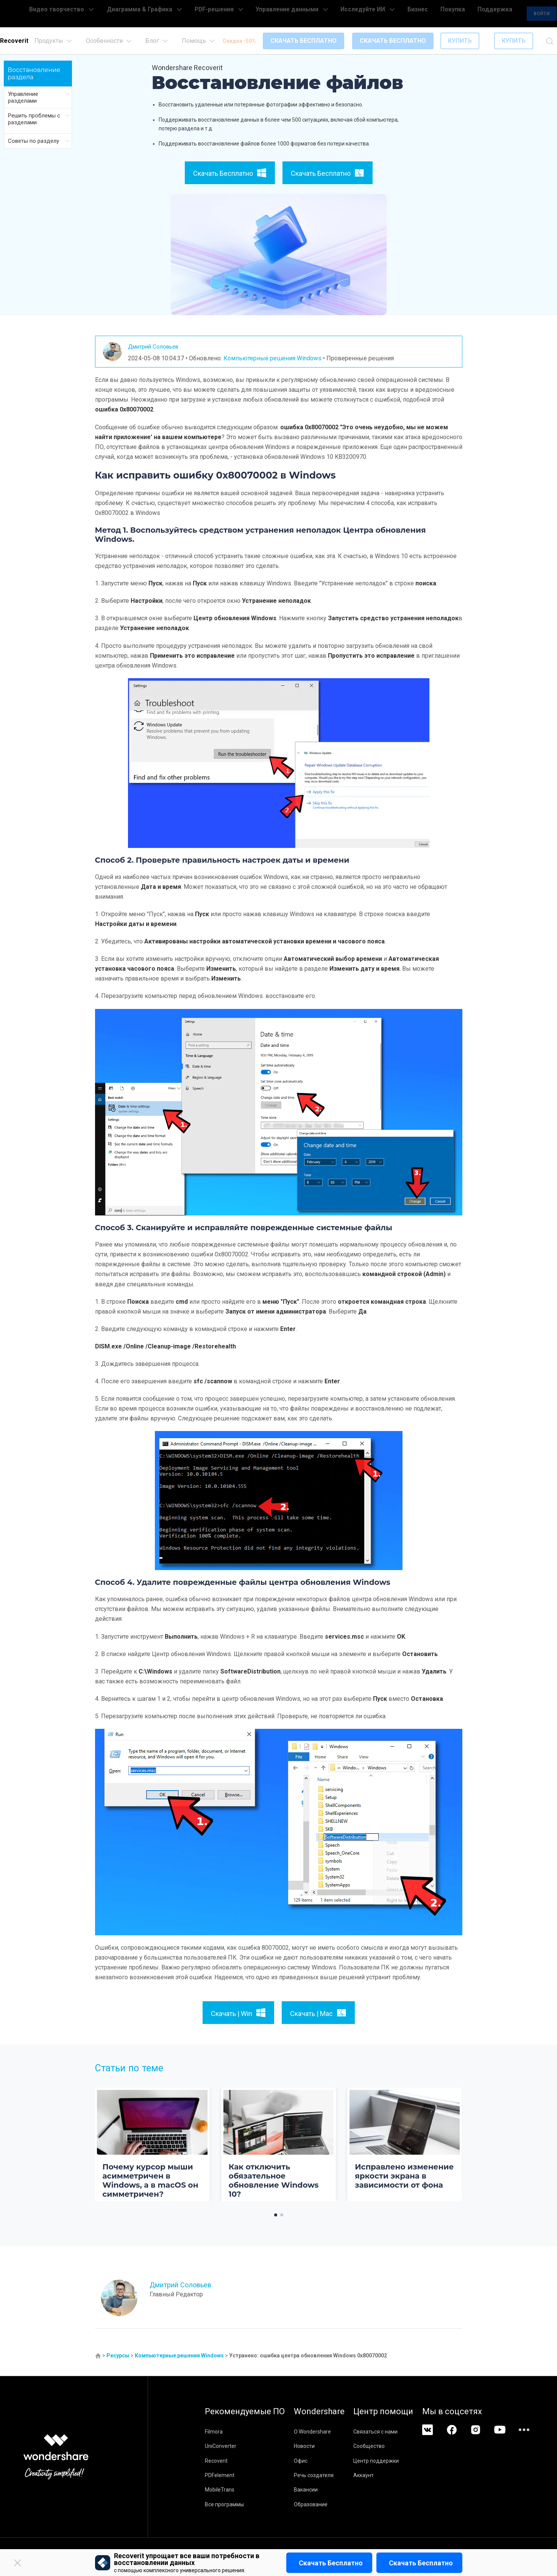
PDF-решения (254, 14)
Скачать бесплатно (331, 2563)
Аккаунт (389, 2475)
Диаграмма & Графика (195, 14)
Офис (313, 2461)
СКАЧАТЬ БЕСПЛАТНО (303, 40)
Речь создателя (326, 2475)
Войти (509, 13)
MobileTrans (219, 2490)
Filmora (214, 2432)
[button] (275, 2214)
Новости (316, 2446)
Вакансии (318, 2490)
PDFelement (219, 2475)
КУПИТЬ (460, 40)
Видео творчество (123, 14)
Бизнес (413, 14)
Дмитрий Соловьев (158, 346)
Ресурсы (117, 2355)
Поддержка (467, 14)
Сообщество (394, 2446)
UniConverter (220, 2446)
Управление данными (313, 14)
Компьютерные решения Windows (272, 358)
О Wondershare (324, 2432)
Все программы (224, 2504)
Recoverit (216, 2461)
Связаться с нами (401, 2432)
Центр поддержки (401, 2461)
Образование (323, 2504)
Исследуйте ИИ (375, 14)
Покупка (437, 14)
